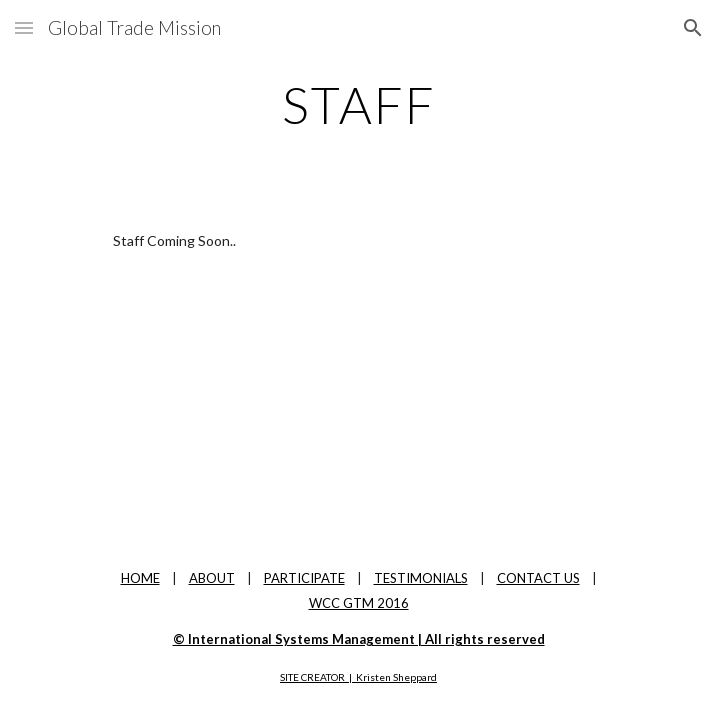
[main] (358, 105)
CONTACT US (538, 578)
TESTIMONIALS (421, 578)
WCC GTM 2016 (359, 603)
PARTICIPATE (304, 578)
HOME (140, 578)
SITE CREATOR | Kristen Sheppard (358, 677)
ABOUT (212, 578)
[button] (24, 27)
